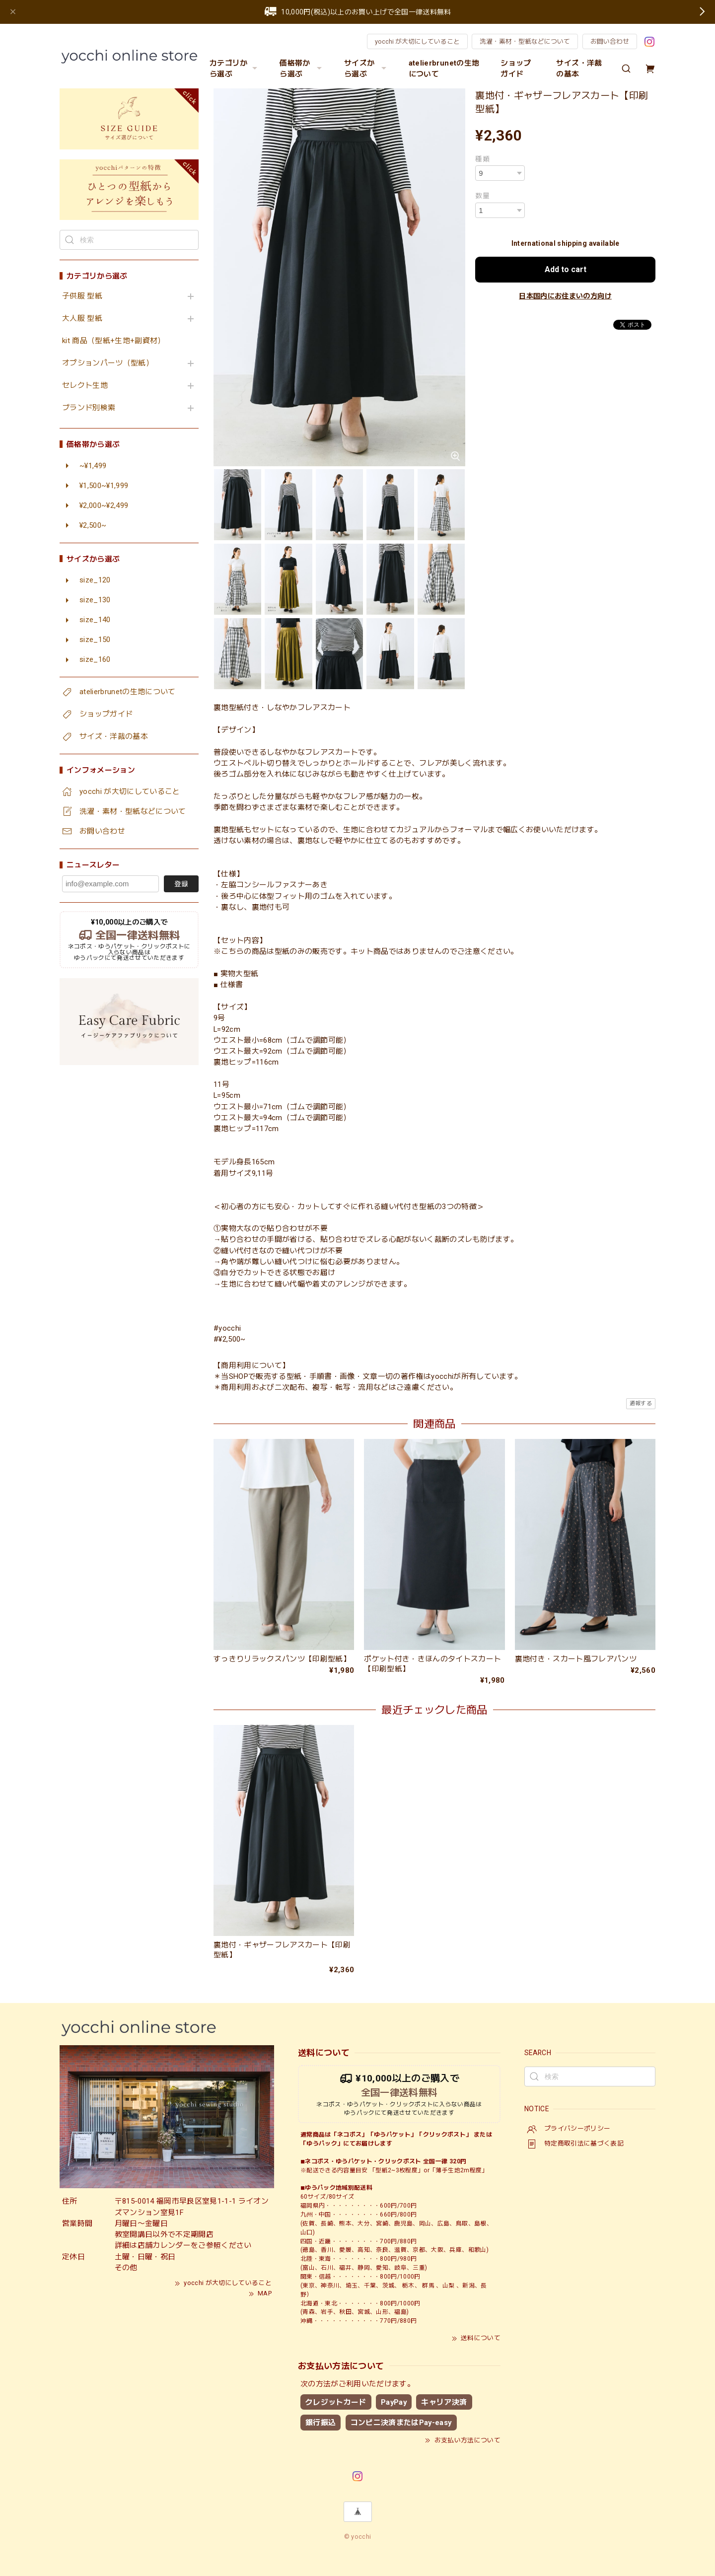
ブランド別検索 (88, 408)
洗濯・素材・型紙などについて (525, 41)
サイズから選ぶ (366, 68)
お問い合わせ (609, 41)
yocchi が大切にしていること (417, 41)
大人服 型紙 (82, 318)
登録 (181, 884)
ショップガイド (515, 68)
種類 (482, 159)
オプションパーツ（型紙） (107, 363)
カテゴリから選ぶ (235, 68)
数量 (482, 196)
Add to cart (565, 269)
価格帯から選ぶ (302, 68)
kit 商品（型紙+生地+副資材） (113, 341)
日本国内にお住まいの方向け (565, 296)
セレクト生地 (85, 385)
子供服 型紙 (82, 296)
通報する (641, 1403)
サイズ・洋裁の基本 (579, 68)
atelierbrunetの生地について (444, 68)
